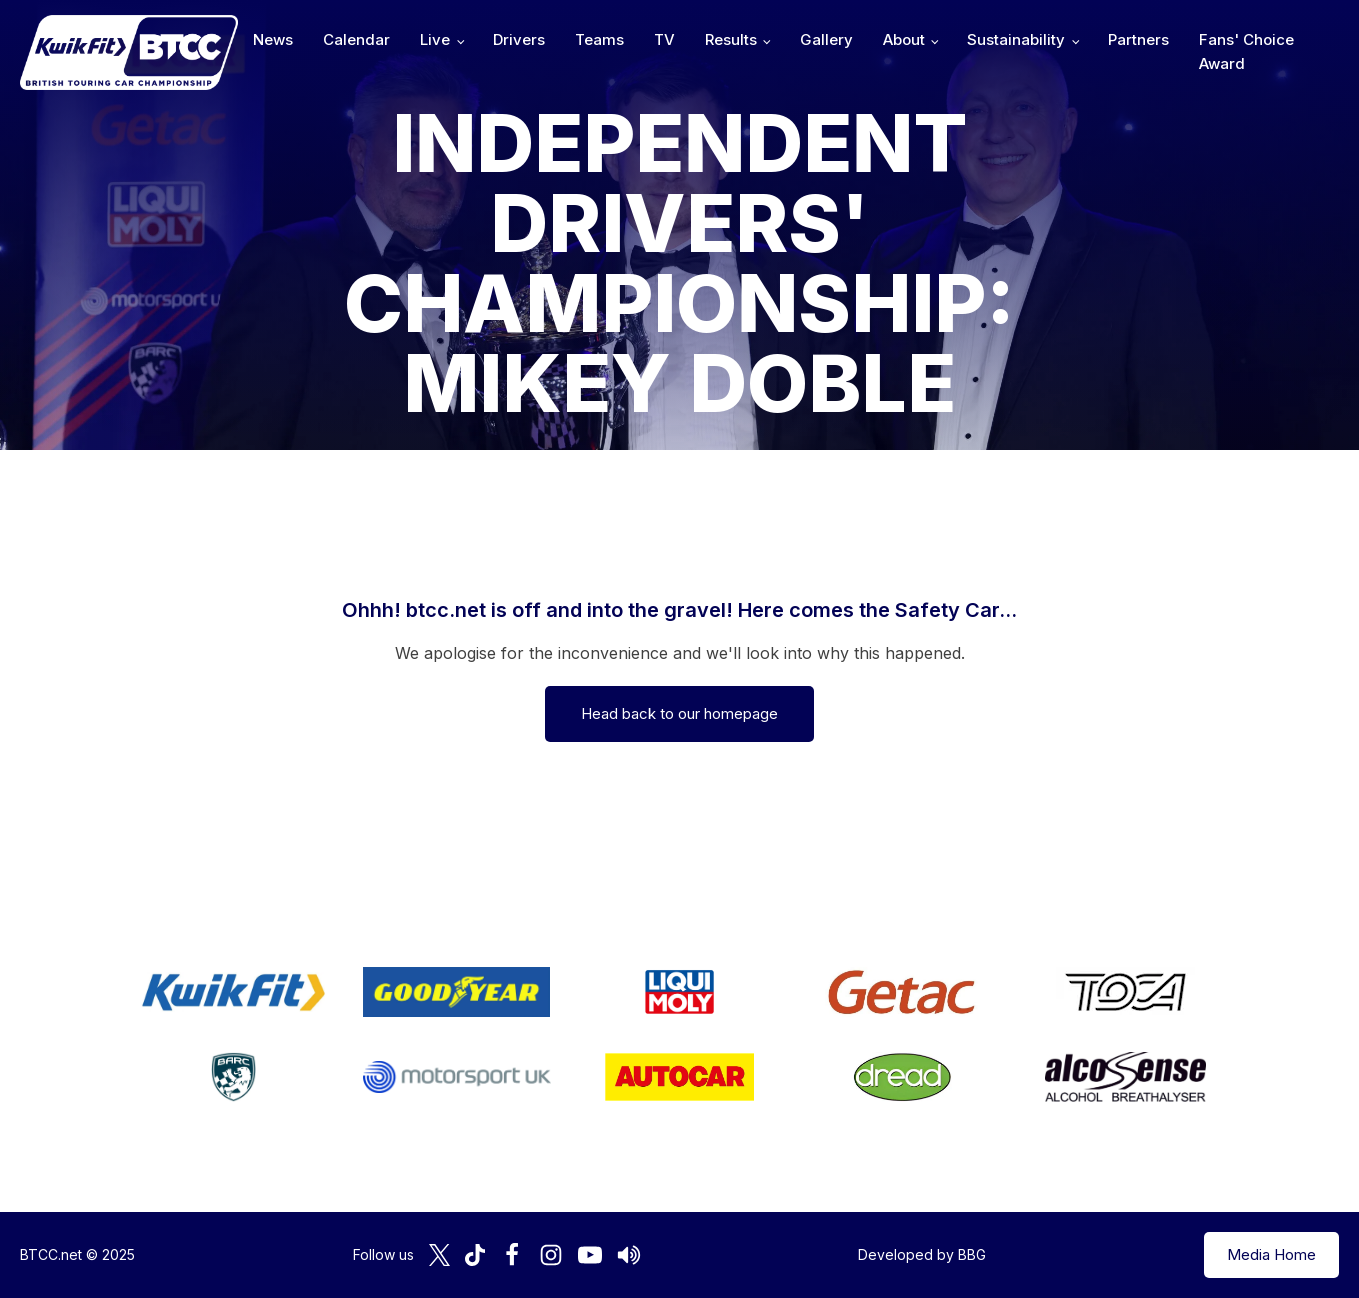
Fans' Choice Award (1246, 51)
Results (731, 39)
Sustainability (1016, 39)
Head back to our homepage (679, 713)
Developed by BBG (922, 1254)
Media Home (1271, 1254)
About (904, 39)
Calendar (356, 39)
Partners (1138, 39)
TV (664, 39)
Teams (599, 39)
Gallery (826, 39)
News (273, 39)
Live (435, 39)
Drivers (519, 39)
